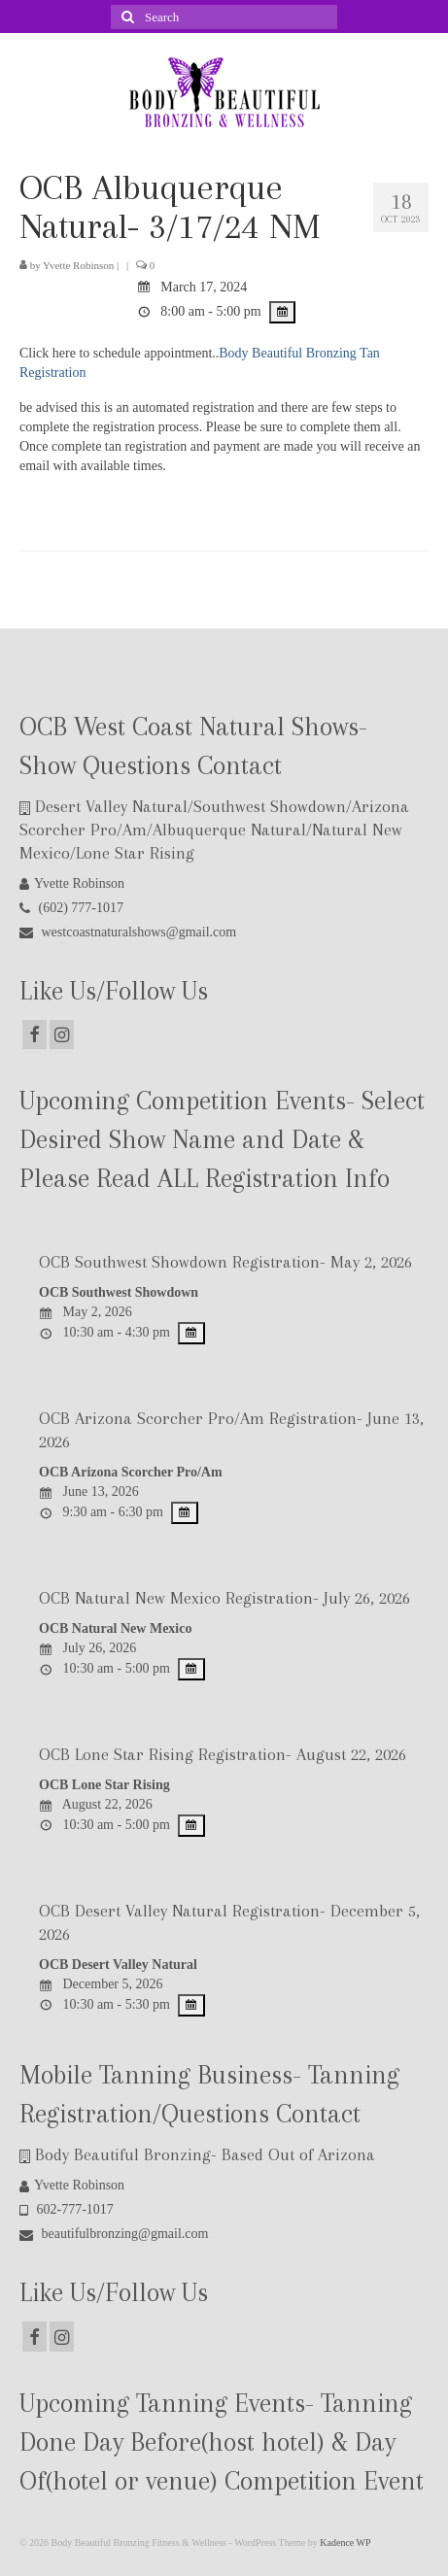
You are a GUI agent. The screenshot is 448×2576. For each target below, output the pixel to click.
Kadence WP (345, 2542)
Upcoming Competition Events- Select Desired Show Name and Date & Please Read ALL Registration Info (222, 1139)
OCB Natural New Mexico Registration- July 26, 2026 (224, 1598)
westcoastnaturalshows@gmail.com (127, 932)
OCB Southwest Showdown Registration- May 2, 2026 (225, 1261)
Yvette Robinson (78, 265)
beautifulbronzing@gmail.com (113, 2233)
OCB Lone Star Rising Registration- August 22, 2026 (222, 1754)
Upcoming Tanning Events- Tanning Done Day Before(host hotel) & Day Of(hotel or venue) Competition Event (221, 2442)
